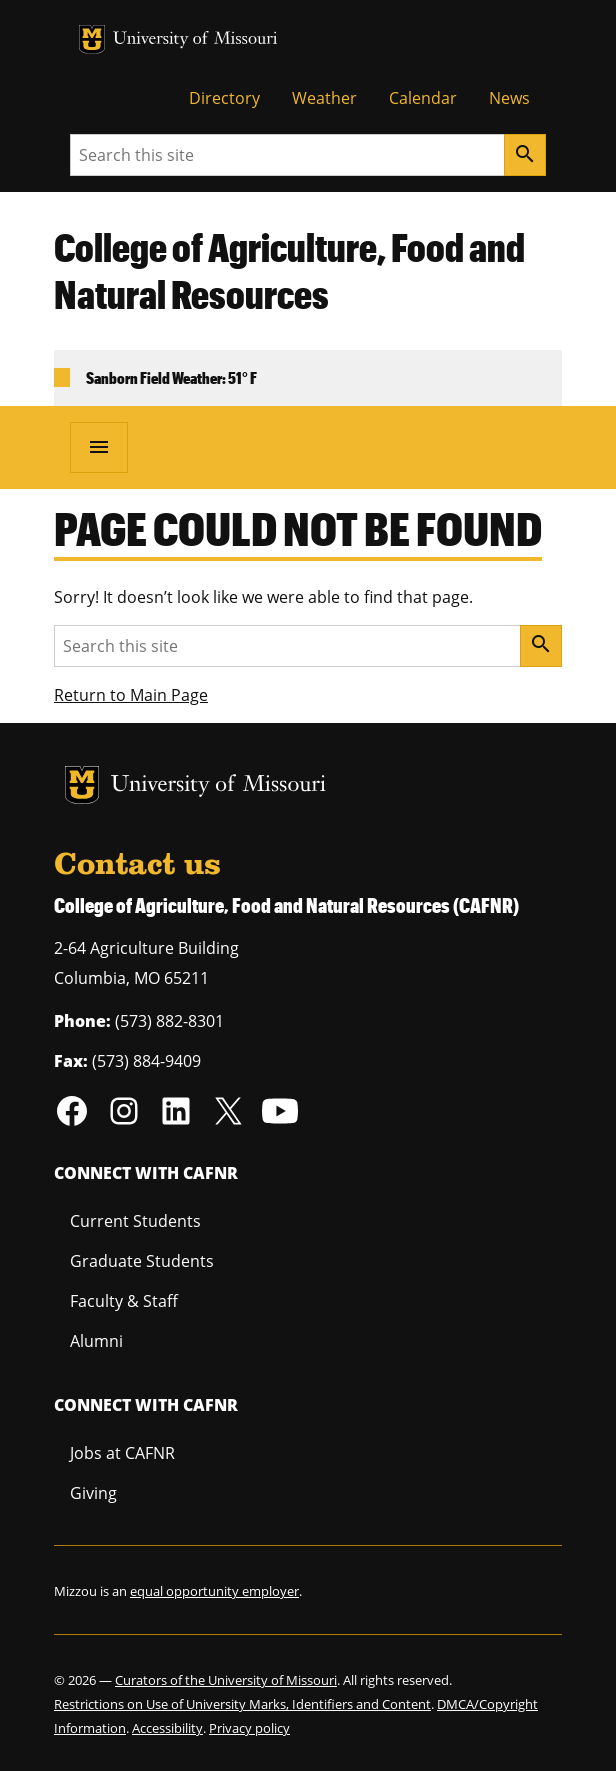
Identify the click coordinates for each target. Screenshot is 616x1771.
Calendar (423, 98)
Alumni (96, 1341)
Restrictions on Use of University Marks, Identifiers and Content (242, 1704)
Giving (93, 1493)
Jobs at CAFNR (122, 1453)
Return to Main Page (131, 695)
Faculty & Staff (124, 1301)
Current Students (135, 1221)
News (509, 98)
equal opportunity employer (214, 1591)
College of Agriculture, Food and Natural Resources (289, 270)
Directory (224, 98)
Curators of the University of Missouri (226, 1680)
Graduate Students (142, 1261)
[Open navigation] (99, 447)
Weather (324, 98)
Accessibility (167, 1728)
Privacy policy (249, 1728)
